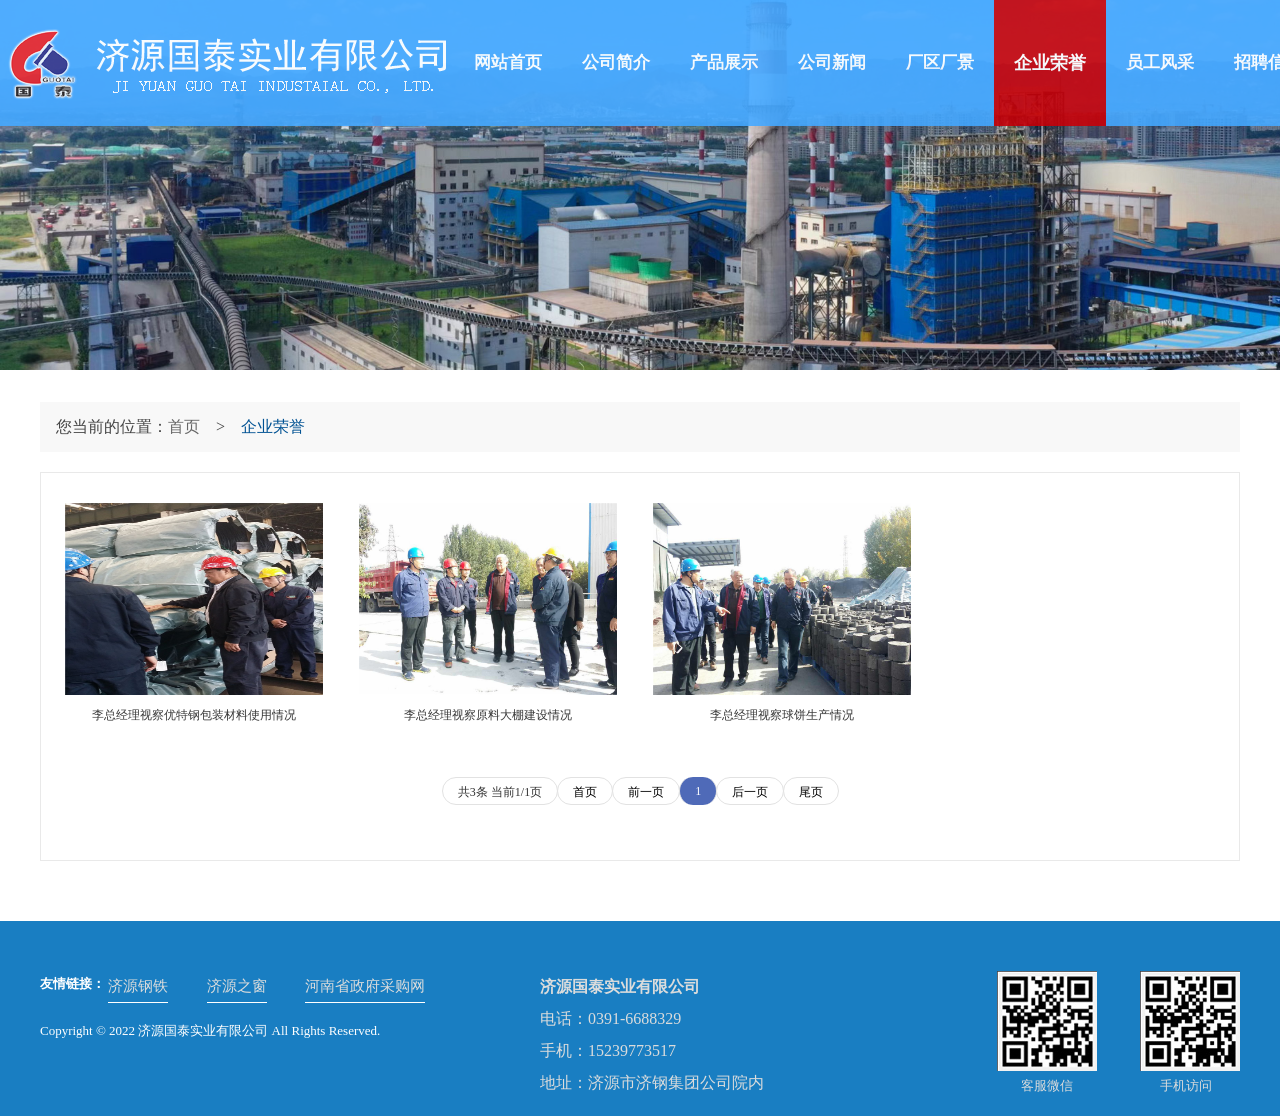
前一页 (646, 792)
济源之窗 (237, 986)
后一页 (750, 792)
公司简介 (616, 62)
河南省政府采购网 (365, 986)
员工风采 (1160, 62)
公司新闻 (832, 62)
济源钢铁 (138, 986)
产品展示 (724, 62)
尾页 (811, 792)
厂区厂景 (940, 62)
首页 (184, 426)
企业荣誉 (1050, 63)
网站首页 (508, 62)
